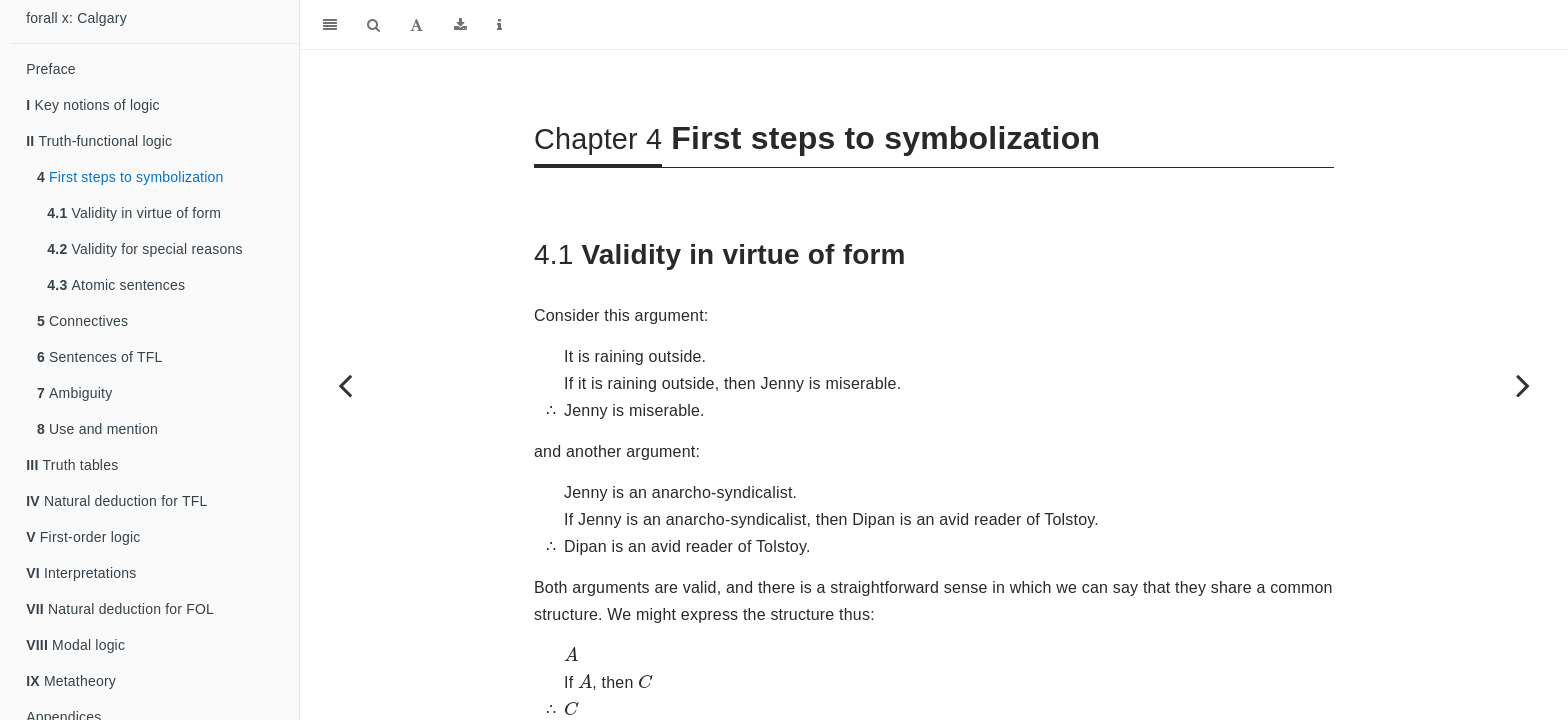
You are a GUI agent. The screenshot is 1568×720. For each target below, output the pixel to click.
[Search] (373, 25)
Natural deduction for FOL (120, 609)
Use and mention (97, 429)
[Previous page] (345, 385)
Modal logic (75, 645)
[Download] (460, 25)
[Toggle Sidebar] (330, 25)
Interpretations (81, 573)
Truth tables (72, 465)
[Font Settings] (416, 25)
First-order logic (83, 537)
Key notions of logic (93, 105)
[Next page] (1523, 385)
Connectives (82, 321)
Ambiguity (74, 393)
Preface (51, 69)
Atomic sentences (116, 285)
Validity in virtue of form (134, 213)
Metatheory (71, 681)
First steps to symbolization (130, 177)
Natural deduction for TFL (116, 501)
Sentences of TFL (100, 357)
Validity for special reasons (144, 249)
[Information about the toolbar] (499, 25)
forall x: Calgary (76, 18)
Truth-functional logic (99, 141)
